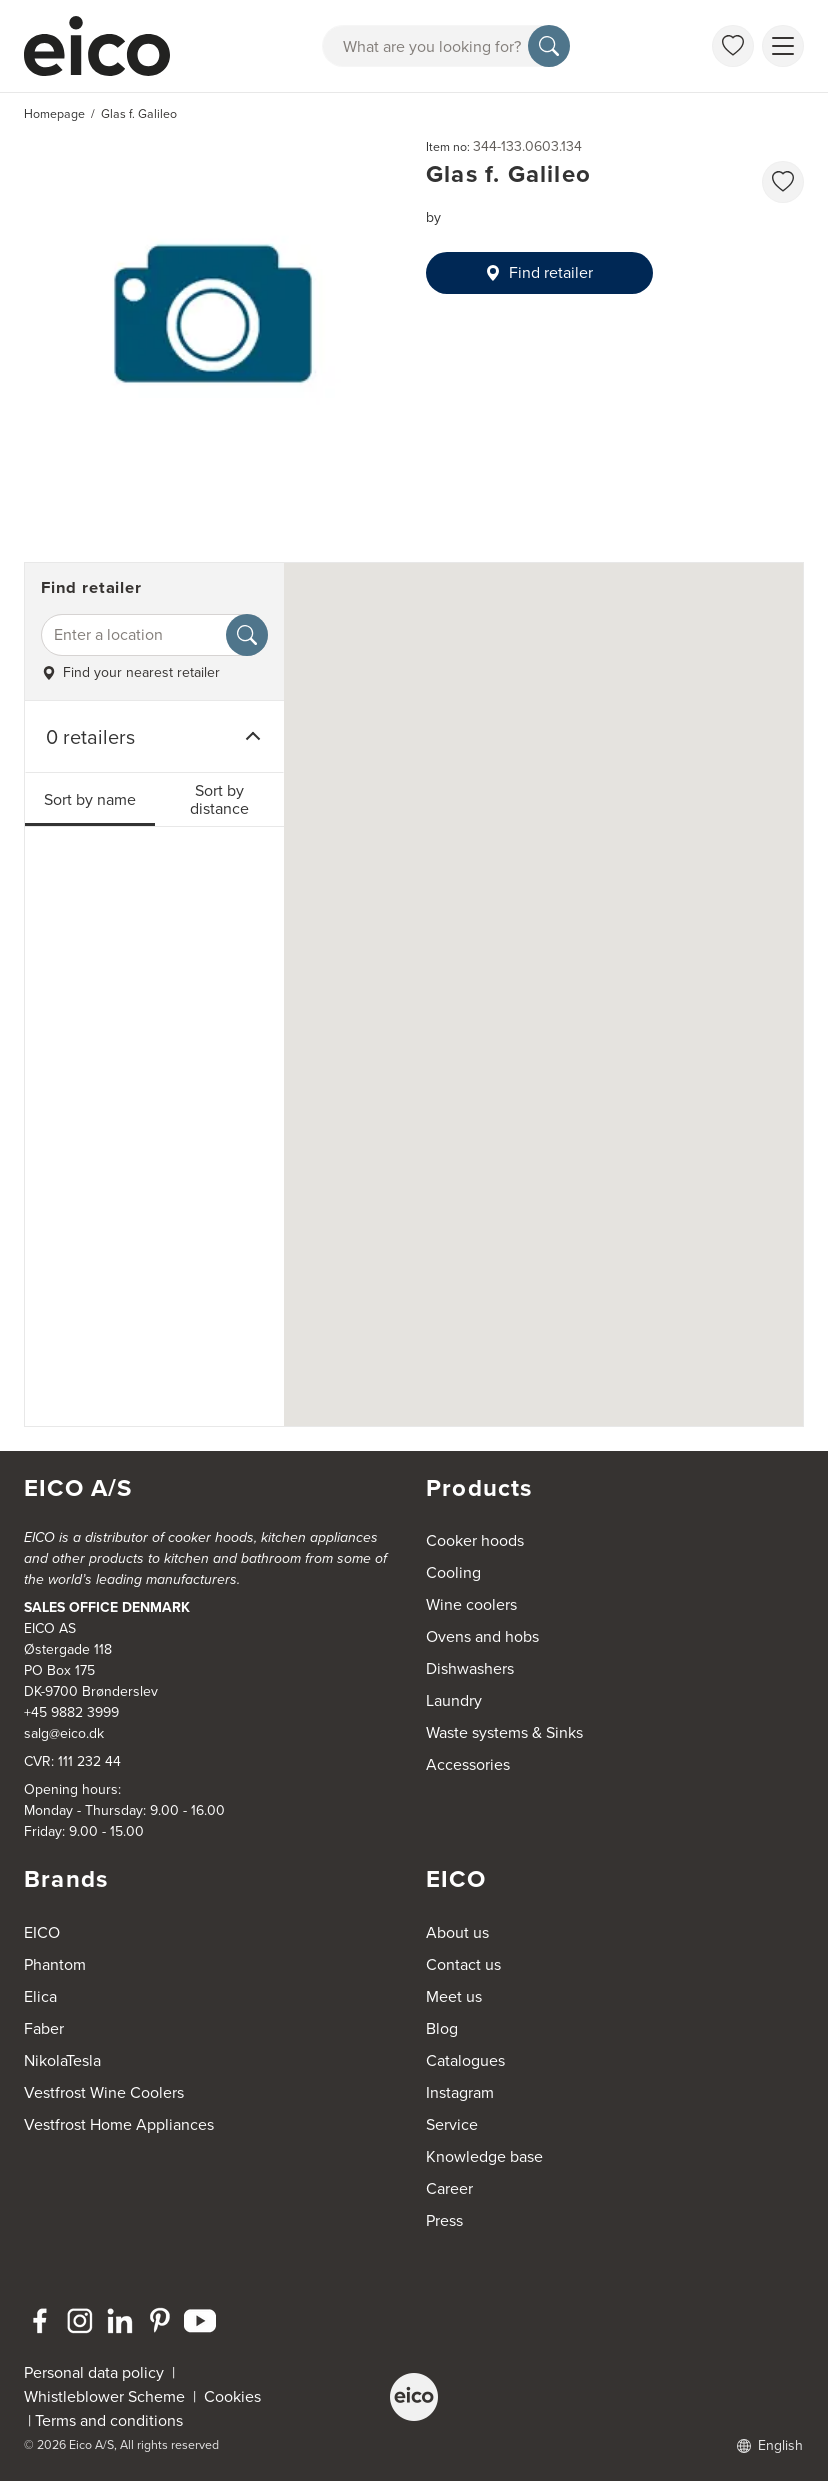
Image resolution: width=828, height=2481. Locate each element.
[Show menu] (783, 46)
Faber (44, 2028)
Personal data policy (94, 2372)
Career (449, 2188)
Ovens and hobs (482, 1636)
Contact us (463, 1964)
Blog (442, 2028)
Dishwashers (470, 1668)
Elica (40, 1996)
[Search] (549, 46)
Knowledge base (484, 2156)
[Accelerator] (106, 46)
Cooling (453, 1572)
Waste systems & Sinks (504, 1732)
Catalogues (465, 2060)
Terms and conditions (109, 2420)
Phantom (55, 1964)
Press (444, 2220)
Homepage (54, 114)
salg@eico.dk (64, 1733)
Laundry (454, 1700)
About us (457, 1932)
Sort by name (90, 799)
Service (452, 2124)
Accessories (468, 1764)
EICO (42, 1932)
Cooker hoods (475, 1540)
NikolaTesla (62, 2060)
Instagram (460, 2092)
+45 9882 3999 (71, 1712)
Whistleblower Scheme (104, 2396)
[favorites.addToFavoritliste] (783, 182)
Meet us (454, 1996)
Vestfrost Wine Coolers (104, 2092)
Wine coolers (471, 1604)
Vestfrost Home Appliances (119, 2124)
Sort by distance (219, 799)
